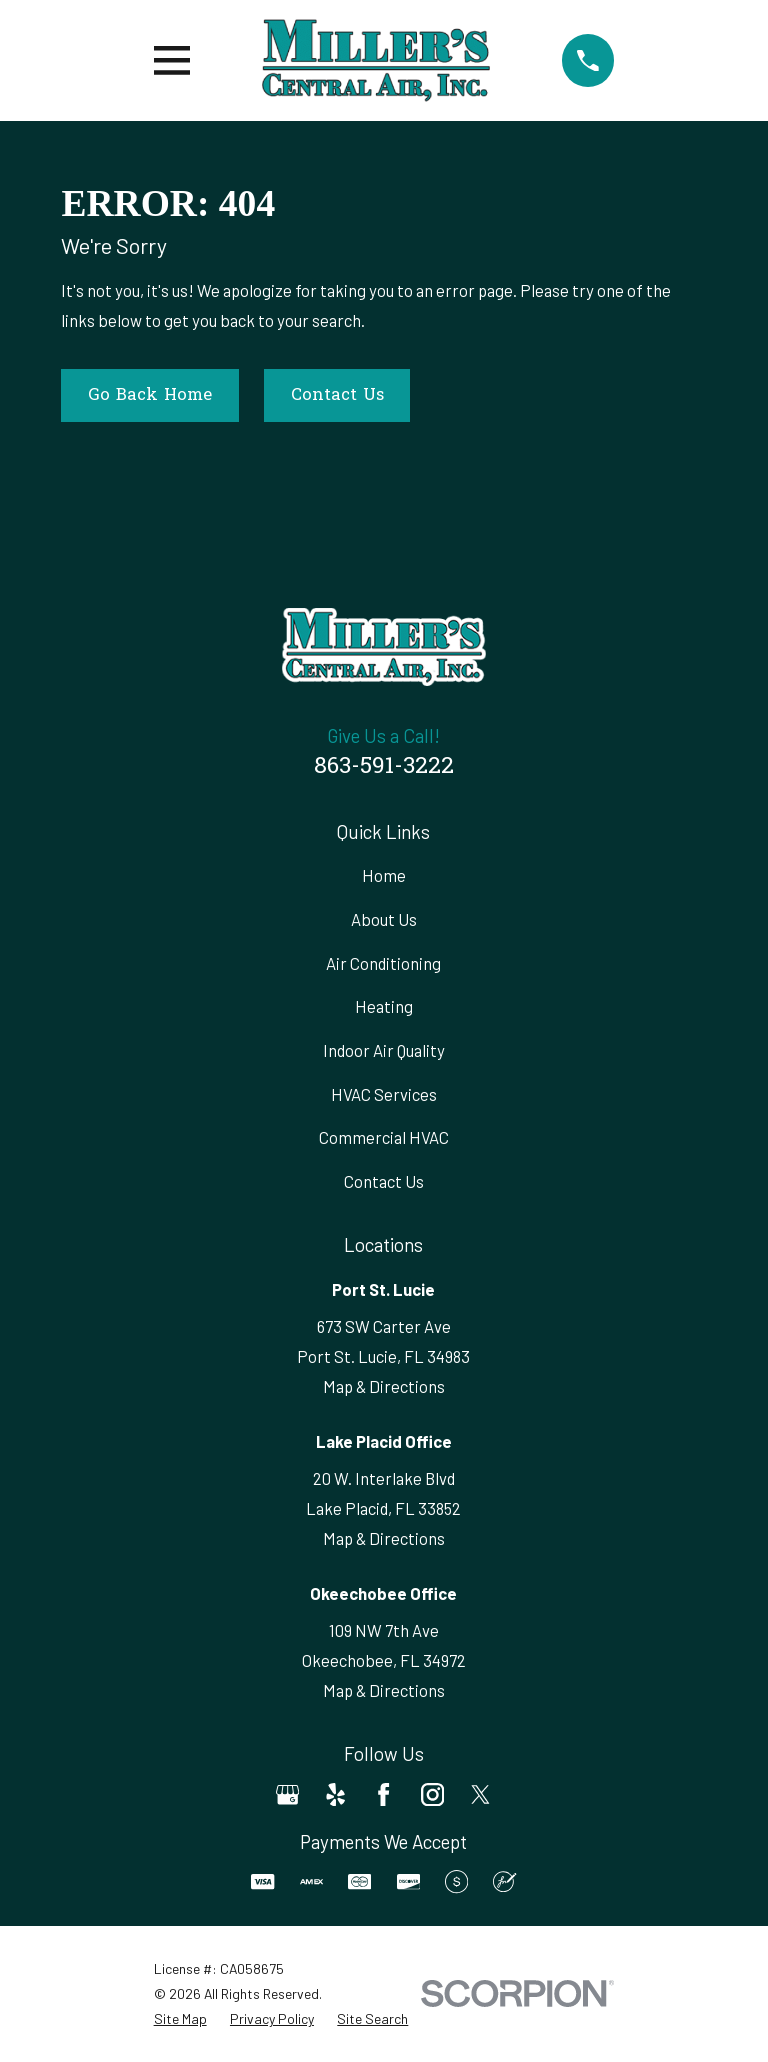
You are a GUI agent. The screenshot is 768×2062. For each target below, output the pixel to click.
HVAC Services (384, 1094)
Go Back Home (150, 396)
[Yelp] (335, 1794)
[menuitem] (180, 2018)
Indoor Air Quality (384, 1050)
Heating (384, 1006)
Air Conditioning (383, 963)
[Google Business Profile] (287, 1794)
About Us (384, 919)
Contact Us (337, 396)
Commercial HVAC (384, 1137)
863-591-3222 (384, 767)
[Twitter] (480, 1794)
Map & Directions (384, 1386)
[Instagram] (432, 1794)
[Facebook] (383, 1794)
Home (384, 875)
